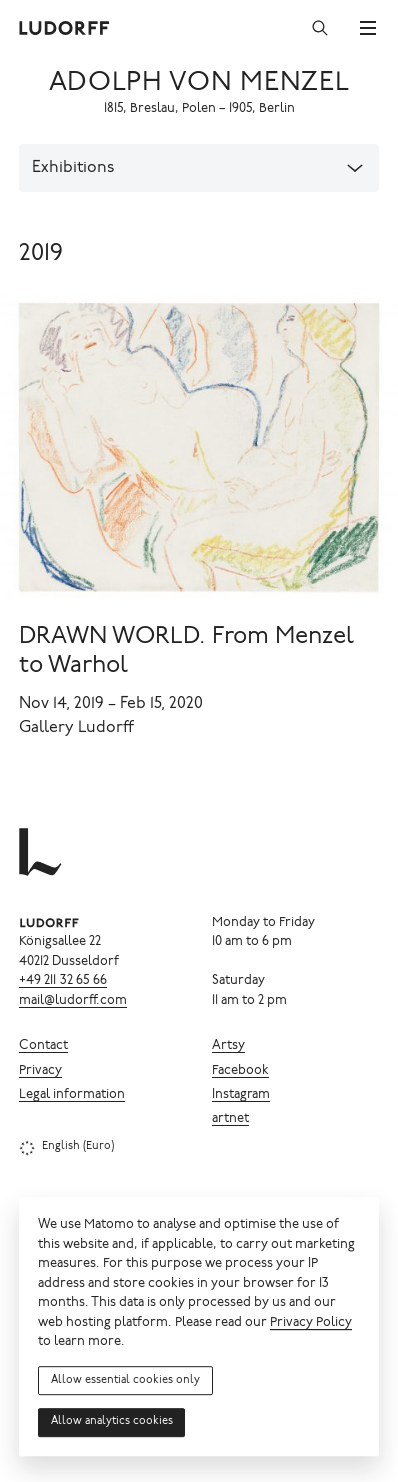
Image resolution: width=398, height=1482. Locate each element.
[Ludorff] (65, 28)
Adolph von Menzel (199, 83)
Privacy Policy (311, 1323)
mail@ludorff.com (73, 1001)
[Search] (320, 28)
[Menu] (368, 28)
